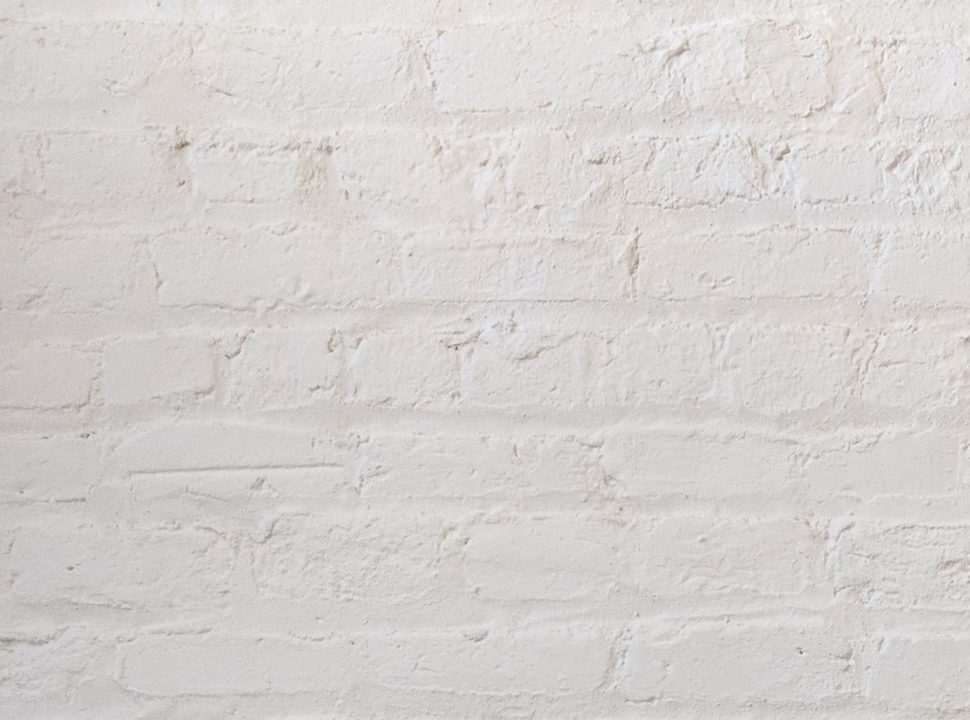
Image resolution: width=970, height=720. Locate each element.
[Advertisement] (485, 140)
